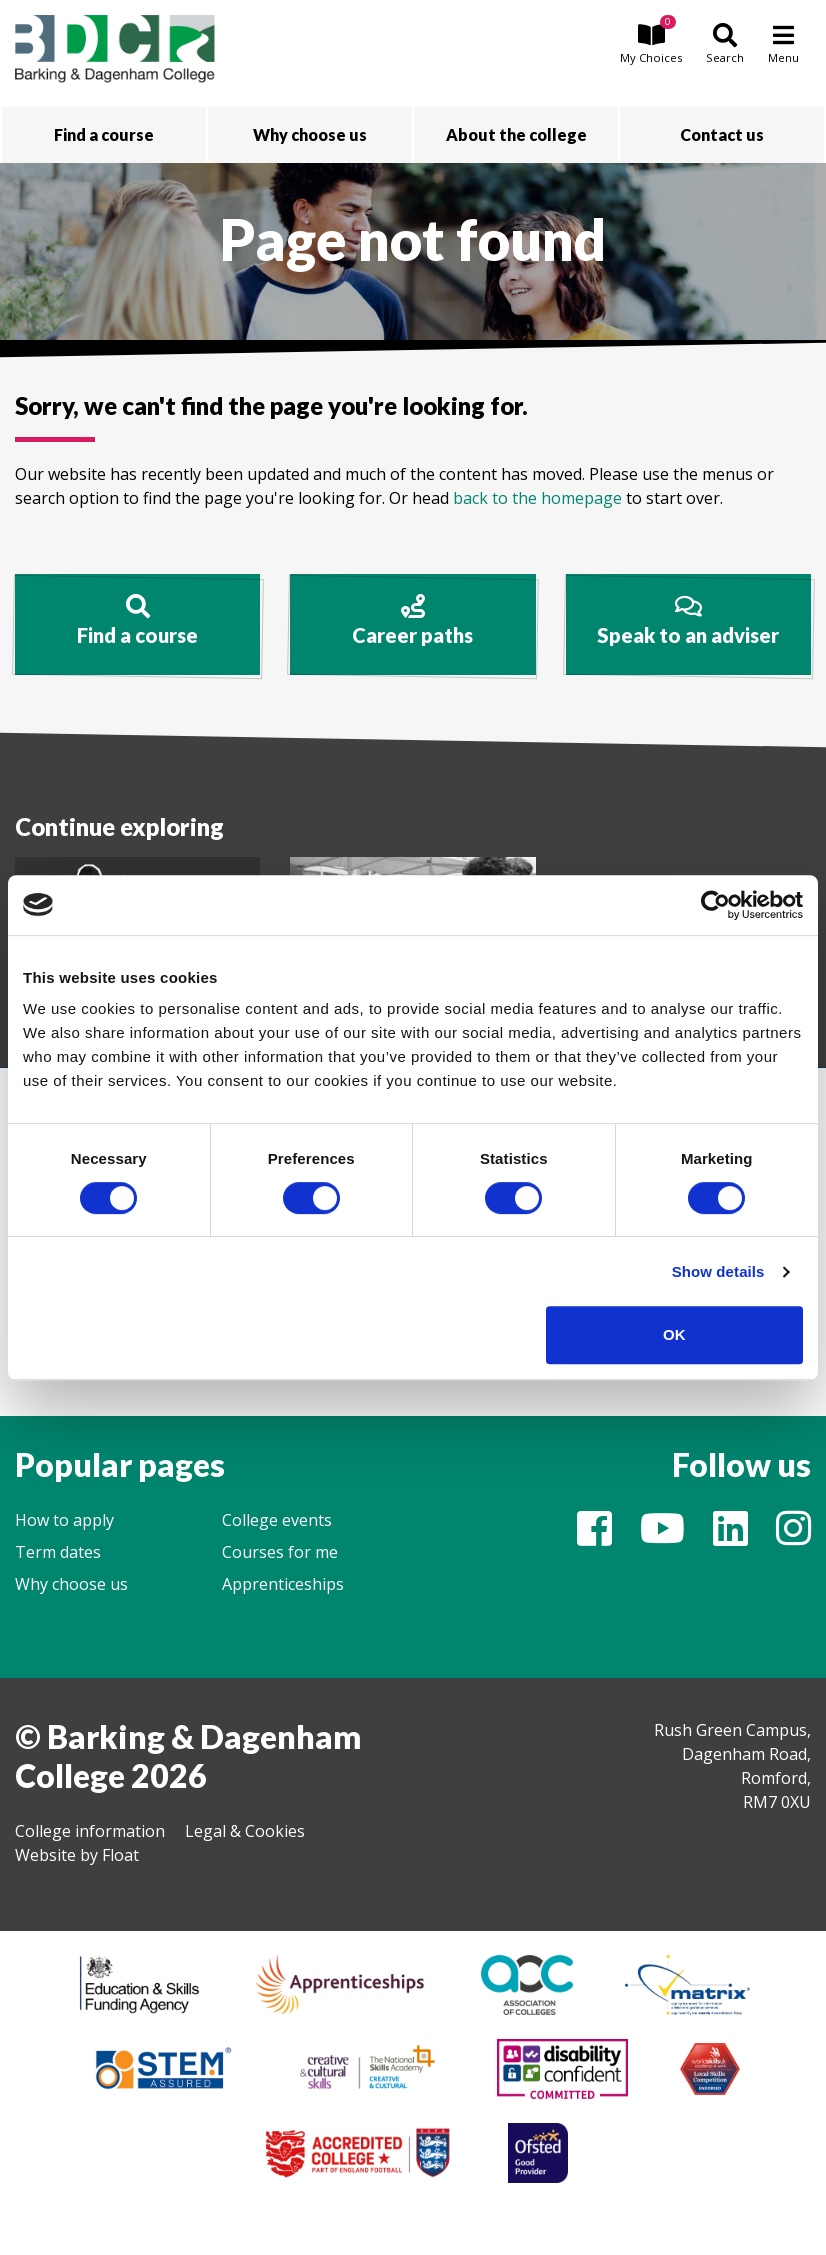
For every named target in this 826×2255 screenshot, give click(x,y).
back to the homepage (537, 498)
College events (277, 1520)
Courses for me (280, 1552)
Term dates (58, 1552)
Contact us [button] (722, 134)
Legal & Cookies (245, 1831)
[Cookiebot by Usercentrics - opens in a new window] (715, 905)
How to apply (64, 1520)
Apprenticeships (283, 1584)
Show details (718, 1271)
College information (90, 1831)
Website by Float (77, 1855)
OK (674, 1334)
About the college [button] (516, 134)
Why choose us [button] (310, 134)
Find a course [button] (104, 134)
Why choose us (71, 1584)
